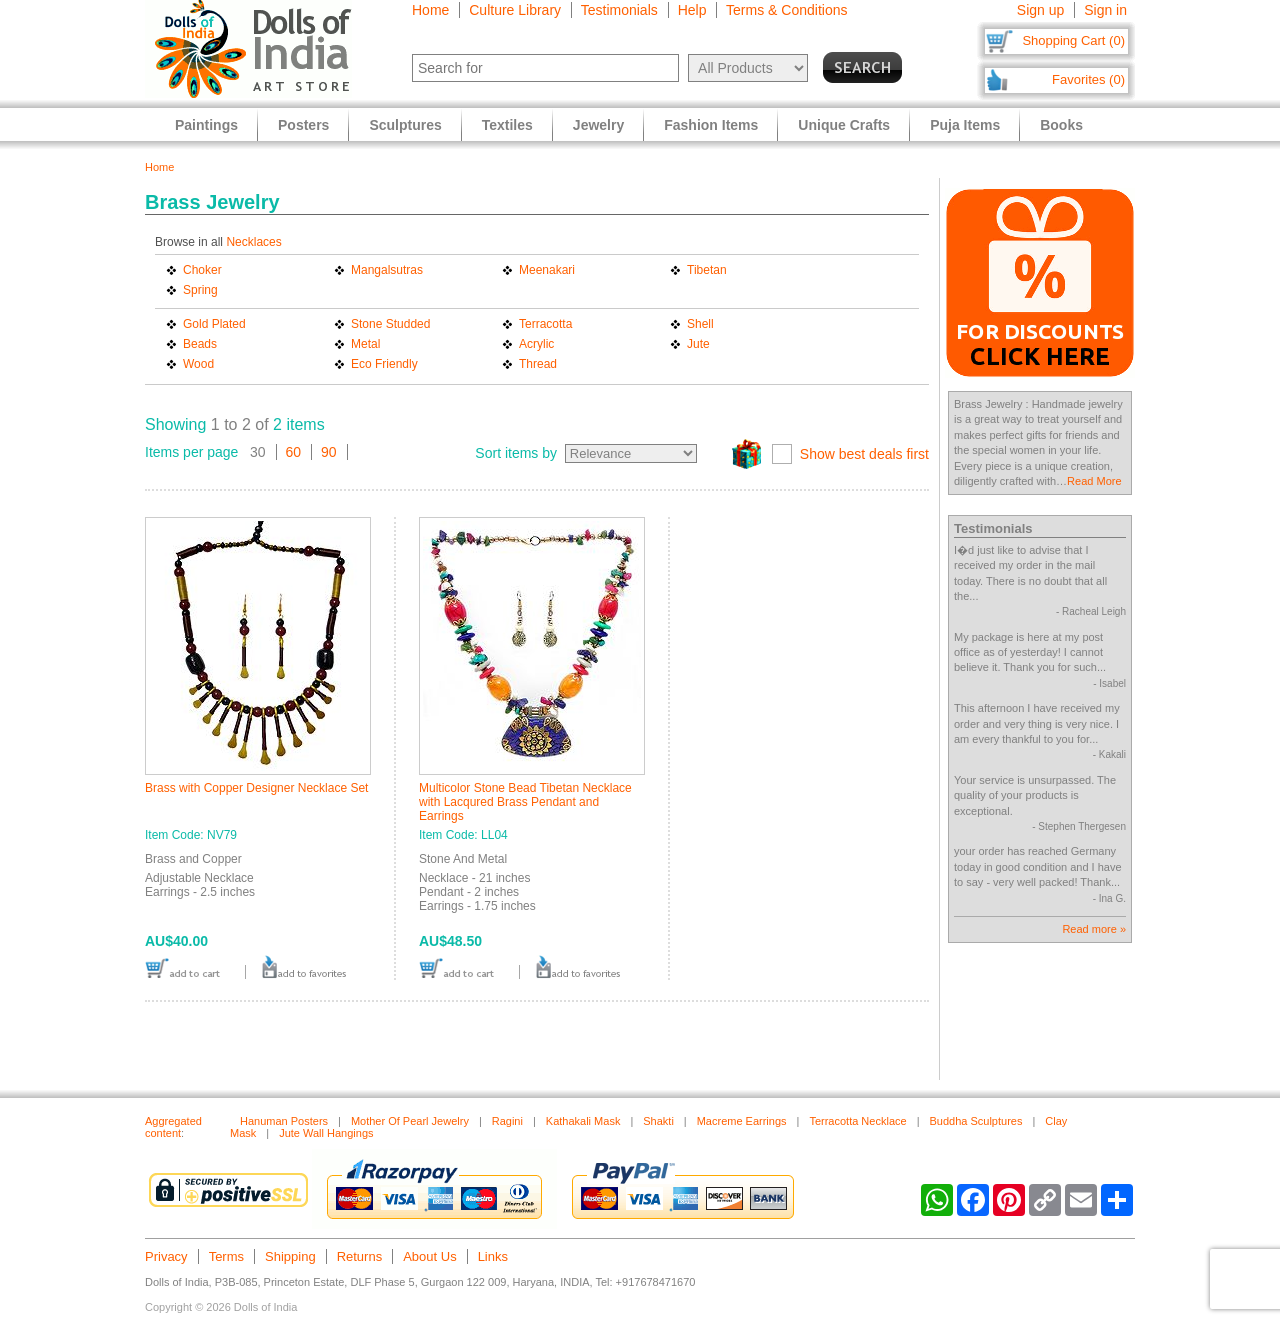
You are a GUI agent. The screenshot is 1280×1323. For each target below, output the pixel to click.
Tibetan (707, 270)
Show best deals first (864, 454)
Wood (198, 364)
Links (493, 1256)
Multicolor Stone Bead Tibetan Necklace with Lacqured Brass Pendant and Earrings (525, 802)
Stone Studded (390, 324)
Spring (200, 290)
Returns (360, 1256)
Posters (303, 125)
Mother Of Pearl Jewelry (410, 1121)
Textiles (507, 125)
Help (692, 10)
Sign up (1040, 10)
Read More (1094, 481)
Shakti (658, 1121)
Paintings (206, 125)
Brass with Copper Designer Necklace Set (256, 788)
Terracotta (545, 324)
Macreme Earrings (742, 1121)
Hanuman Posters (284, 1121)
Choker (202, 270)
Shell (700, 324)
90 (329, 452)
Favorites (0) (1088, 79)
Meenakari (547, 270)
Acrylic (536, 344)
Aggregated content (173, 1127)
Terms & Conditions (786, 10)
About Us (429, 1256)
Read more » (1094, 929)
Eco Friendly (384, 364)
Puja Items (965, 125)
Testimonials (619, 10)
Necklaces (253, 242)
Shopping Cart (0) (1073, 40)
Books (1061, 125)
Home (430, 10)
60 (294, 452)
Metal (365, 344)
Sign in (1105, 10)
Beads (200, 344)
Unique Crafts (844, 125)
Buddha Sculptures (975, 1121)
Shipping (290, 1256)
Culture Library (515, 10)
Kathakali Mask (583, 1121)
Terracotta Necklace (857, 1121)
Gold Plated (214, 324)
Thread (538, 364)
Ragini (507, 1121)
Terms (226, 1256)
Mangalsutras (387, 270)
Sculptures (405, 125)
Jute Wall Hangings (326, 1133)
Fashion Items (711, 125)
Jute (698, 344)
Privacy (166, 1256)
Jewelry (598, 125)
